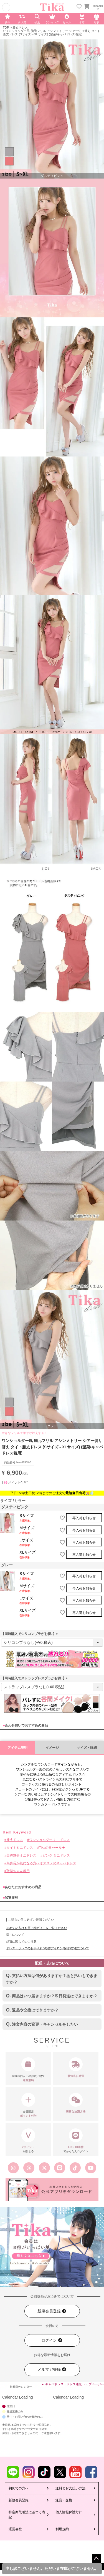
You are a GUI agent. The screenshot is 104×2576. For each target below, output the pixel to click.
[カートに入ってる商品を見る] (86, 7)
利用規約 (62, 2529)
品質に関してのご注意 (21, 1941)
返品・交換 (63, 2500)
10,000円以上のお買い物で (28, 2069)
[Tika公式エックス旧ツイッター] (44, 2167)
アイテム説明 (17, 1748)
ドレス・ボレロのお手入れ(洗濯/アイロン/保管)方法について (47, 1948)
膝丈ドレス (20, 27)
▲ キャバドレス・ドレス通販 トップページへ (72, 2384)
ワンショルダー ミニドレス (49, 1840)
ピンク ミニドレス (56, 1855)
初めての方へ (19, 2488)
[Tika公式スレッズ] (29, 2167)
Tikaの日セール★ (52, 1847)
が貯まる (28, 2140)
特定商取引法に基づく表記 (27, 2514)
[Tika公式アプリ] (52, 2189)
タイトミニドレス (19, 1847)
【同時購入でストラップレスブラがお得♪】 (35, 1678)
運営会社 (15, 2529)
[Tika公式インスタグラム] (13, 2167)
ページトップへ (96, 2558)
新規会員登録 (52, 2311)
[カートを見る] (86, 5)
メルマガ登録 (52, 2369)
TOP (6, 27)
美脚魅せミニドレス (21, 1855)
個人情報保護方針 (68, 2512)
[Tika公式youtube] (90, 2167)
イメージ (52, 1748)
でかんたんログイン (76, 2140)
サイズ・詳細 (87, 1748)
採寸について (15, 1934)
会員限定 (28, 2105)
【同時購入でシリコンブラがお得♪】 (30, 1634)
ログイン (52, 2340)
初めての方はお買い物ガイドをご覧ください (36, 1928)
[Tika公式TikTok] (75, 2167)
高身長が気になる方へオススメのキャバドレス (41, 1863)
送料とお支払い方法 (70, 2488)
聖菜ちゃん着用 (18, 1871)
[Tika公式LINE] (59, 2167)
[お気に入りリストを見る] (79, 7)
